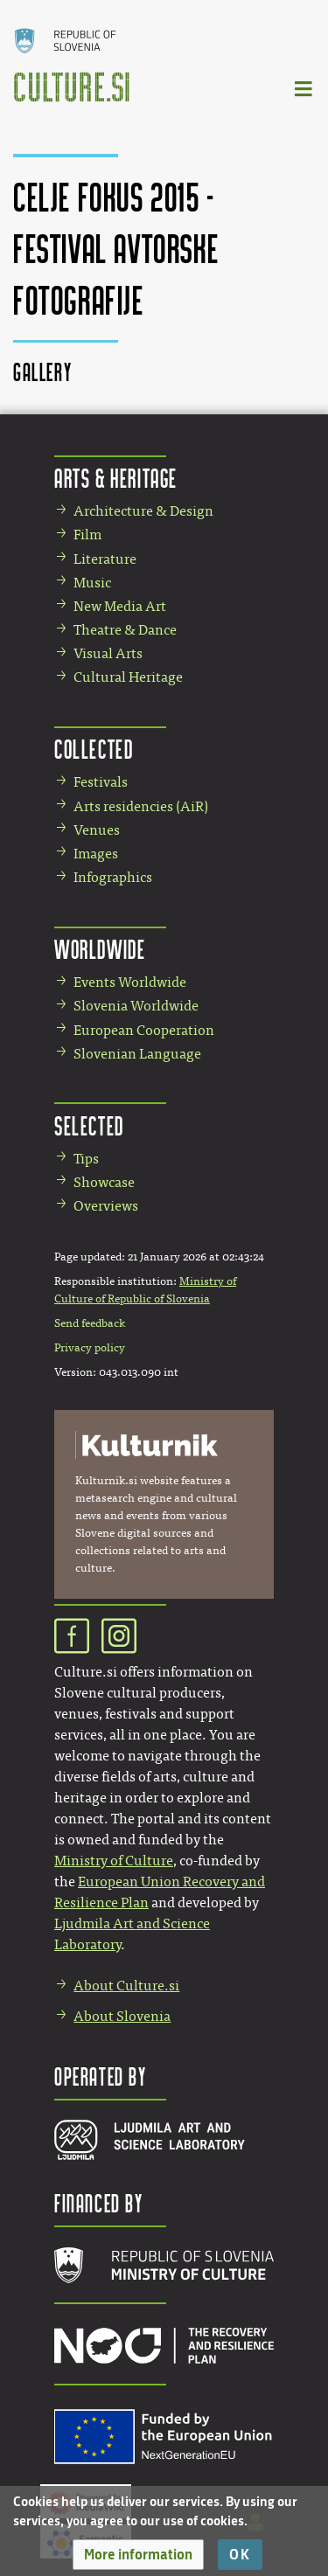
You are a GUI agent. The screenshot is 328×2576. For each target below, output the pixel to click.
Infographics (112, 877)
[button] (138, 2554)
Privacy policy (89, 1348)
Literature (104, 559)
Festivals (100, 782)
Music (92, 582)
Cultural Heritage (128, 677)
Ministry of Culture (113, 1860)
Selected (89, 1125)
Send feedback (89, 1323)
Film (87, 534)
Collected (93, 748)
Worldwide (99, 949)
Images (95, 853)
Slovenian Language (137, 1053)
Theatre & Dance (125, 629)
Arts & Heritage (116, 477)
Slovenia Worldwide (136, 1005)
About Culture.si (126, 1985)
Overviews (105, 1206)
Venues (96, 830)
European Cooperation (143, 1030)
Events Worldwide (129, 982)
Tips (86, 1158)
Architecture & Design (143, 511)
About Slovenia (122, 2016)
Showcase (104, 1182)
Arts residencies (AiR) (140, 806)
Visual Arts (108, 653)
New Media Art (119, 606)
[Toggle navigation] (304, 88)
